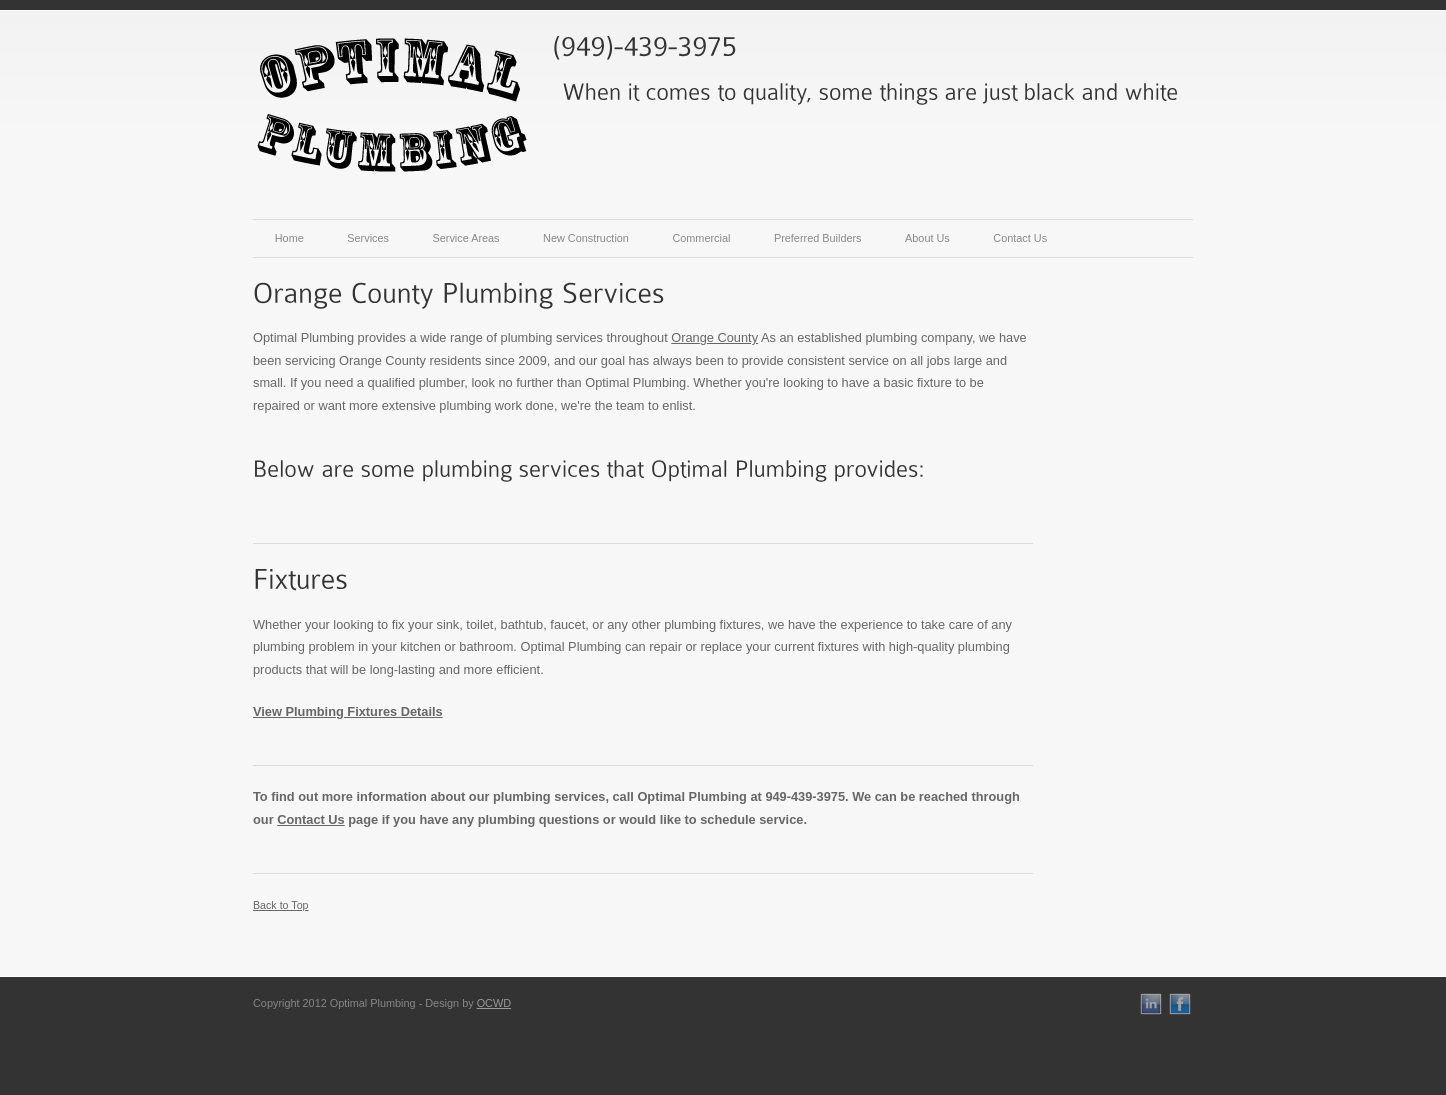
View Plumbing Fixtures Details (348, 711)
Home (289, 238)
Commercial (701, 238)
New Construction (586, 238)
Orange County (714, 337)
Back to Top (281, 905)
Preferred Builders (818, 238)
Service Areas (465, 238)
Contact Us (1020, 238)
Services (368, 238)
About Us (927, 238)
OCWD (494, 1003)
